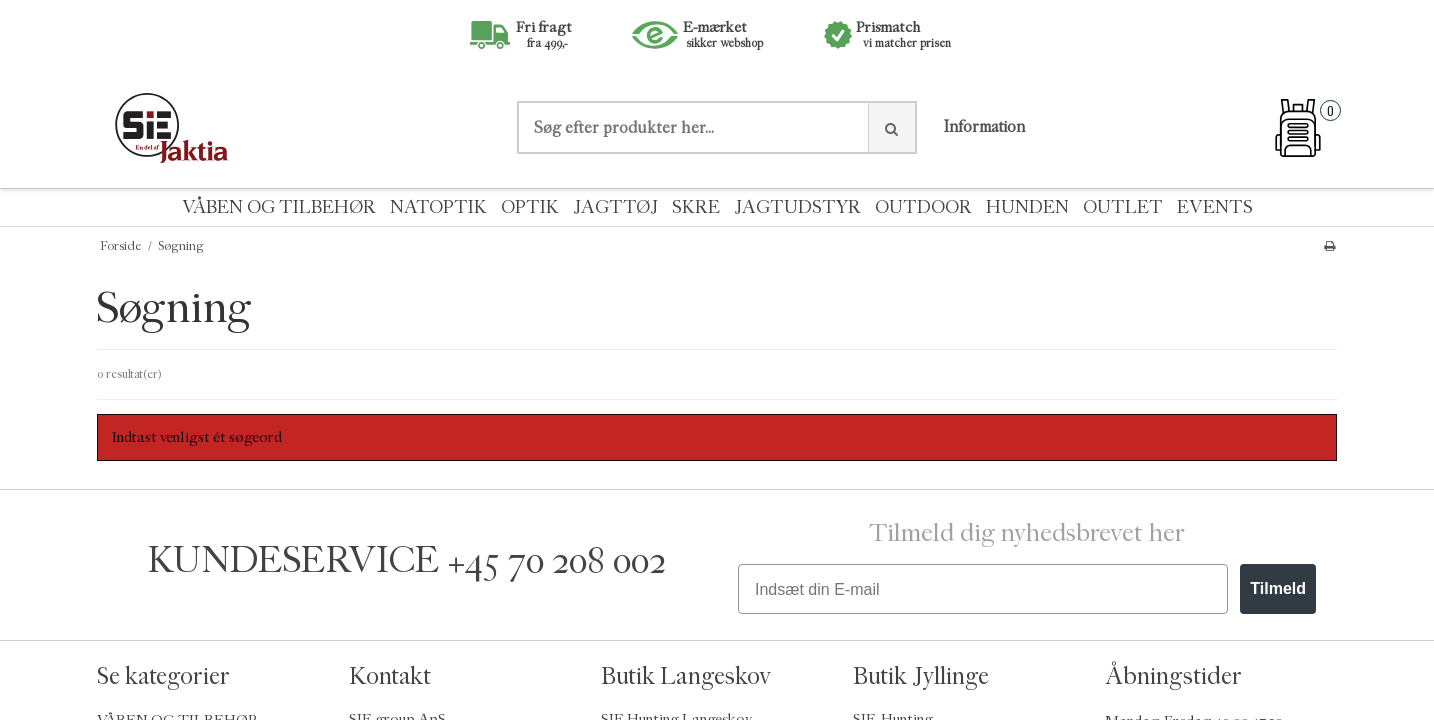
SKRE (696, 207)
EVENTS (1215, 207)
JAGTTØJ (615, 207)
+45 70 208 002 (557, 560)
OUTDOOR (923, 207)
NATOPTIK (438, 207)
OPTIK (530, 207)
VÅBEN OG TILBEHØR (279, 207)
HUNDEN (1027, 207)
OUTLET (1123, 207)
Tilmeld (1278, 588)
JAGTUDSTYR (797, 207)
